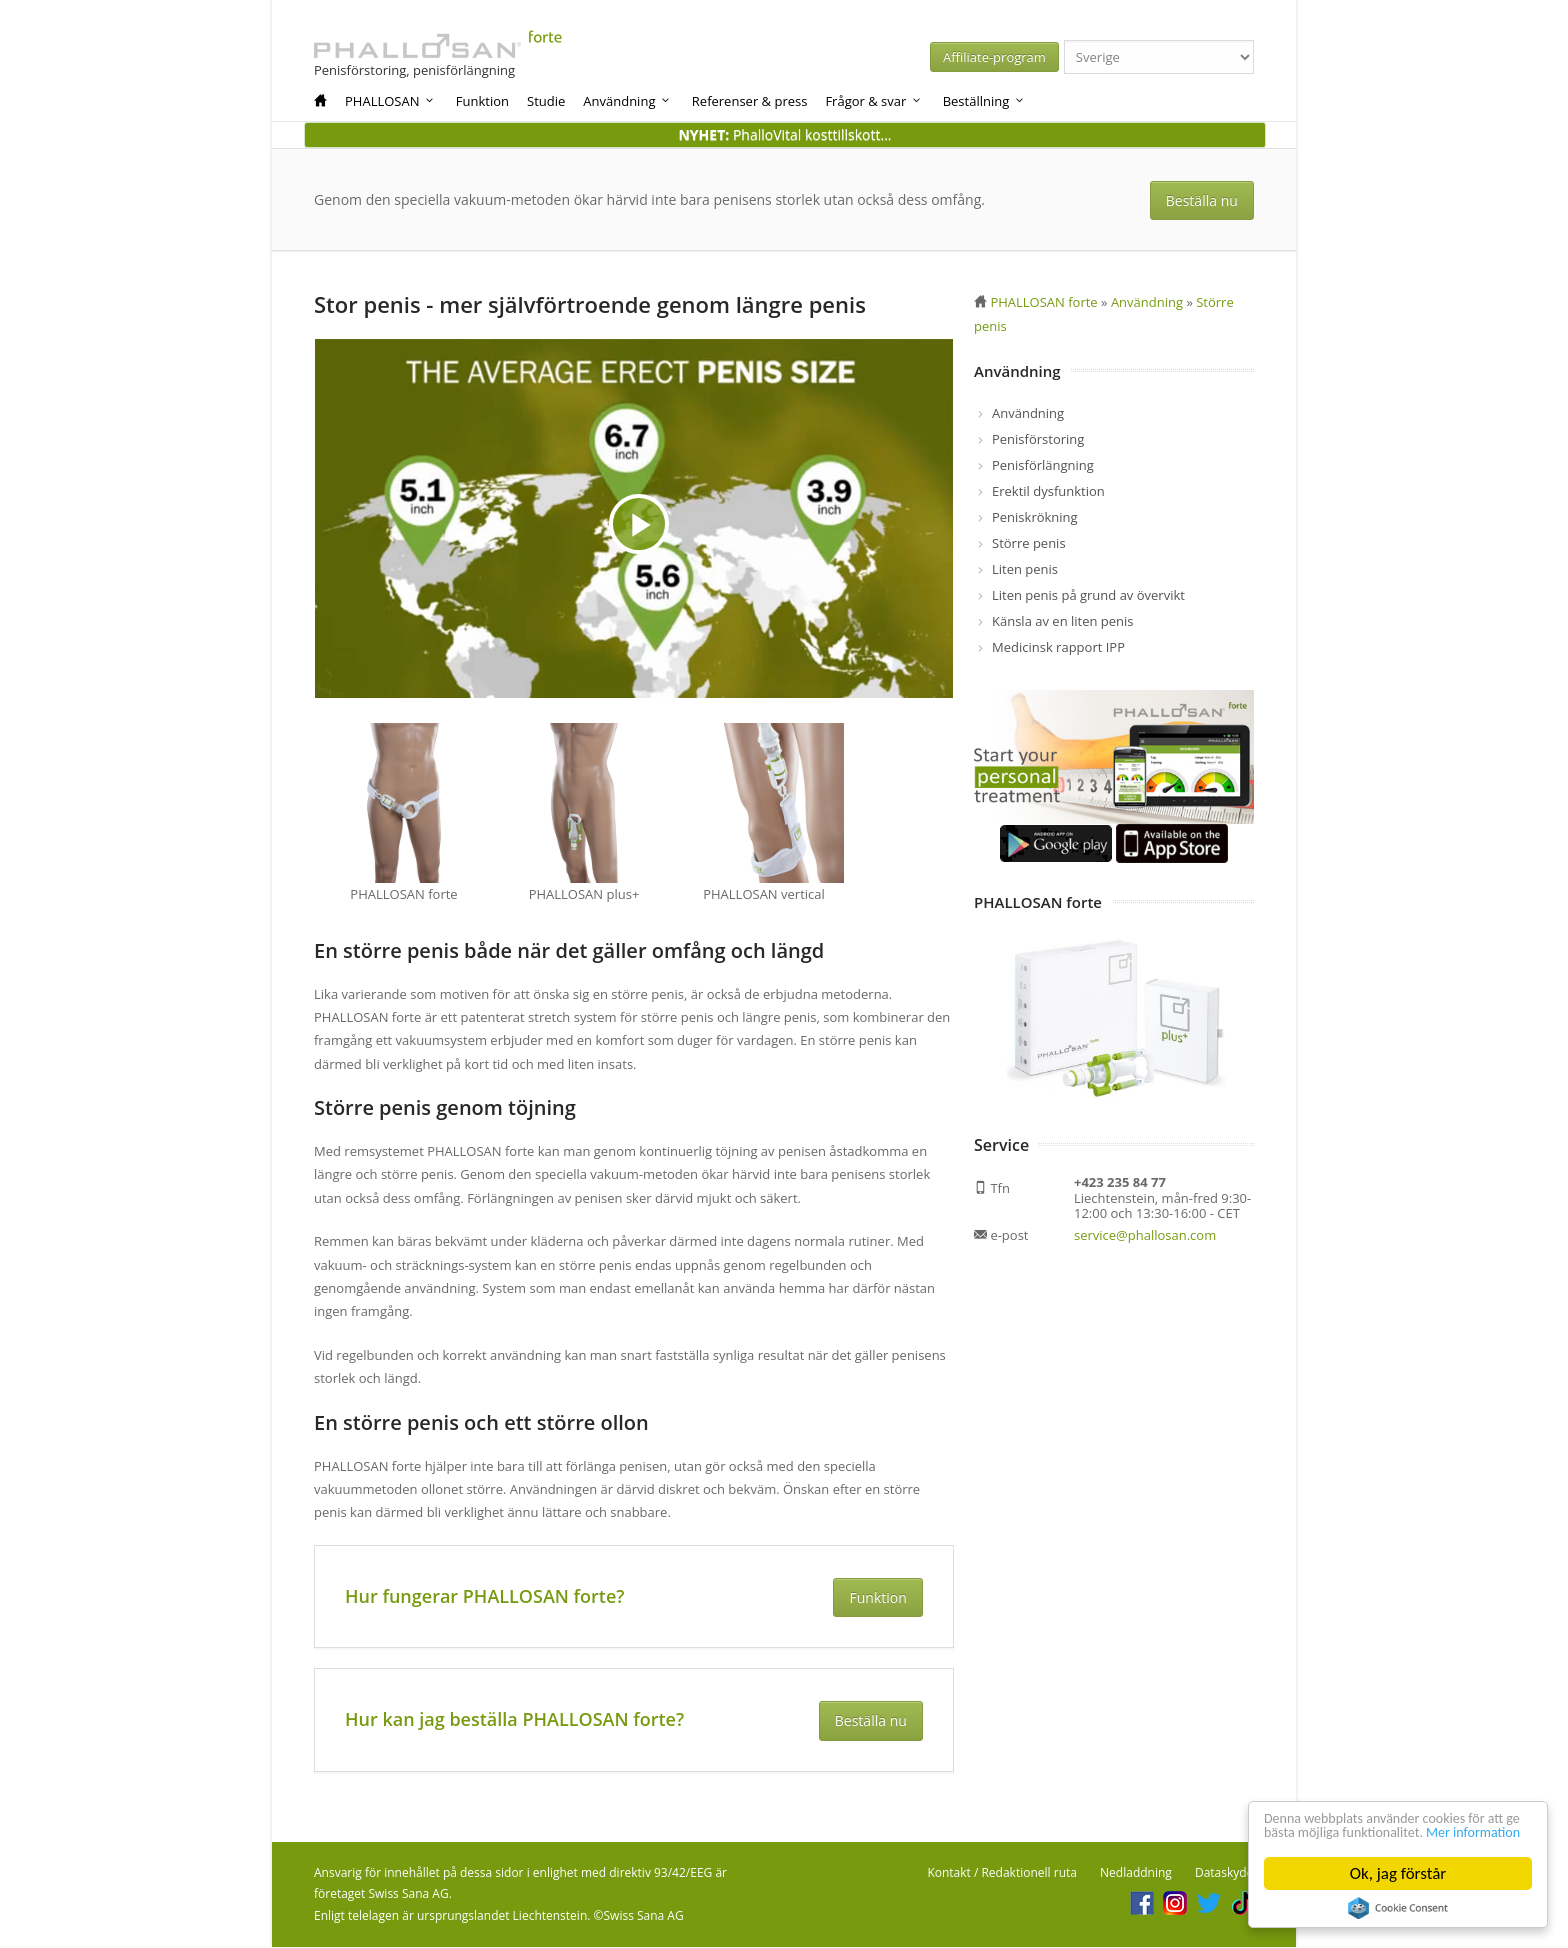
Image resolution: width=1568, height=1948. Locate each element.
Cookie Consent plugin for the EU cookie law (1398, 1908)
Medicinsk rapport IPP (1058, 647)
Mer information (1321, 1831)
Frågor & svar (873, 101)
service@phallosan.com (1145, 1235)
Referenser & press (750, 101)
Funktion (482, 101)
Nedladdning (1136, 1873)
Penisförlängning (1043, 465)
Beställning (984, 101)
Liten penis (1025, 569)
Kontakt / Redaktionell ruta (1002, 1873)
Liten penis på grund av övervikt (1088, 595)
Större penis (1029, 543)
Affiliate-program (1004, 57)
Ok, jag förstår (1398, 1873)
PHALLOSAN (390, 101)
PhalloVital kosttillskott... (784, 134)
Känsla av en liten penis (1063, 621)
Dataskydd (1224, 1873)
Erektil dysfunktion (1048, 491)
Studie (546, 101)
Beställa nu (1203, 200)
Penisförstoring (1038, 439)
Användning (627, 101)
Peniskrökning (1035, 517)
